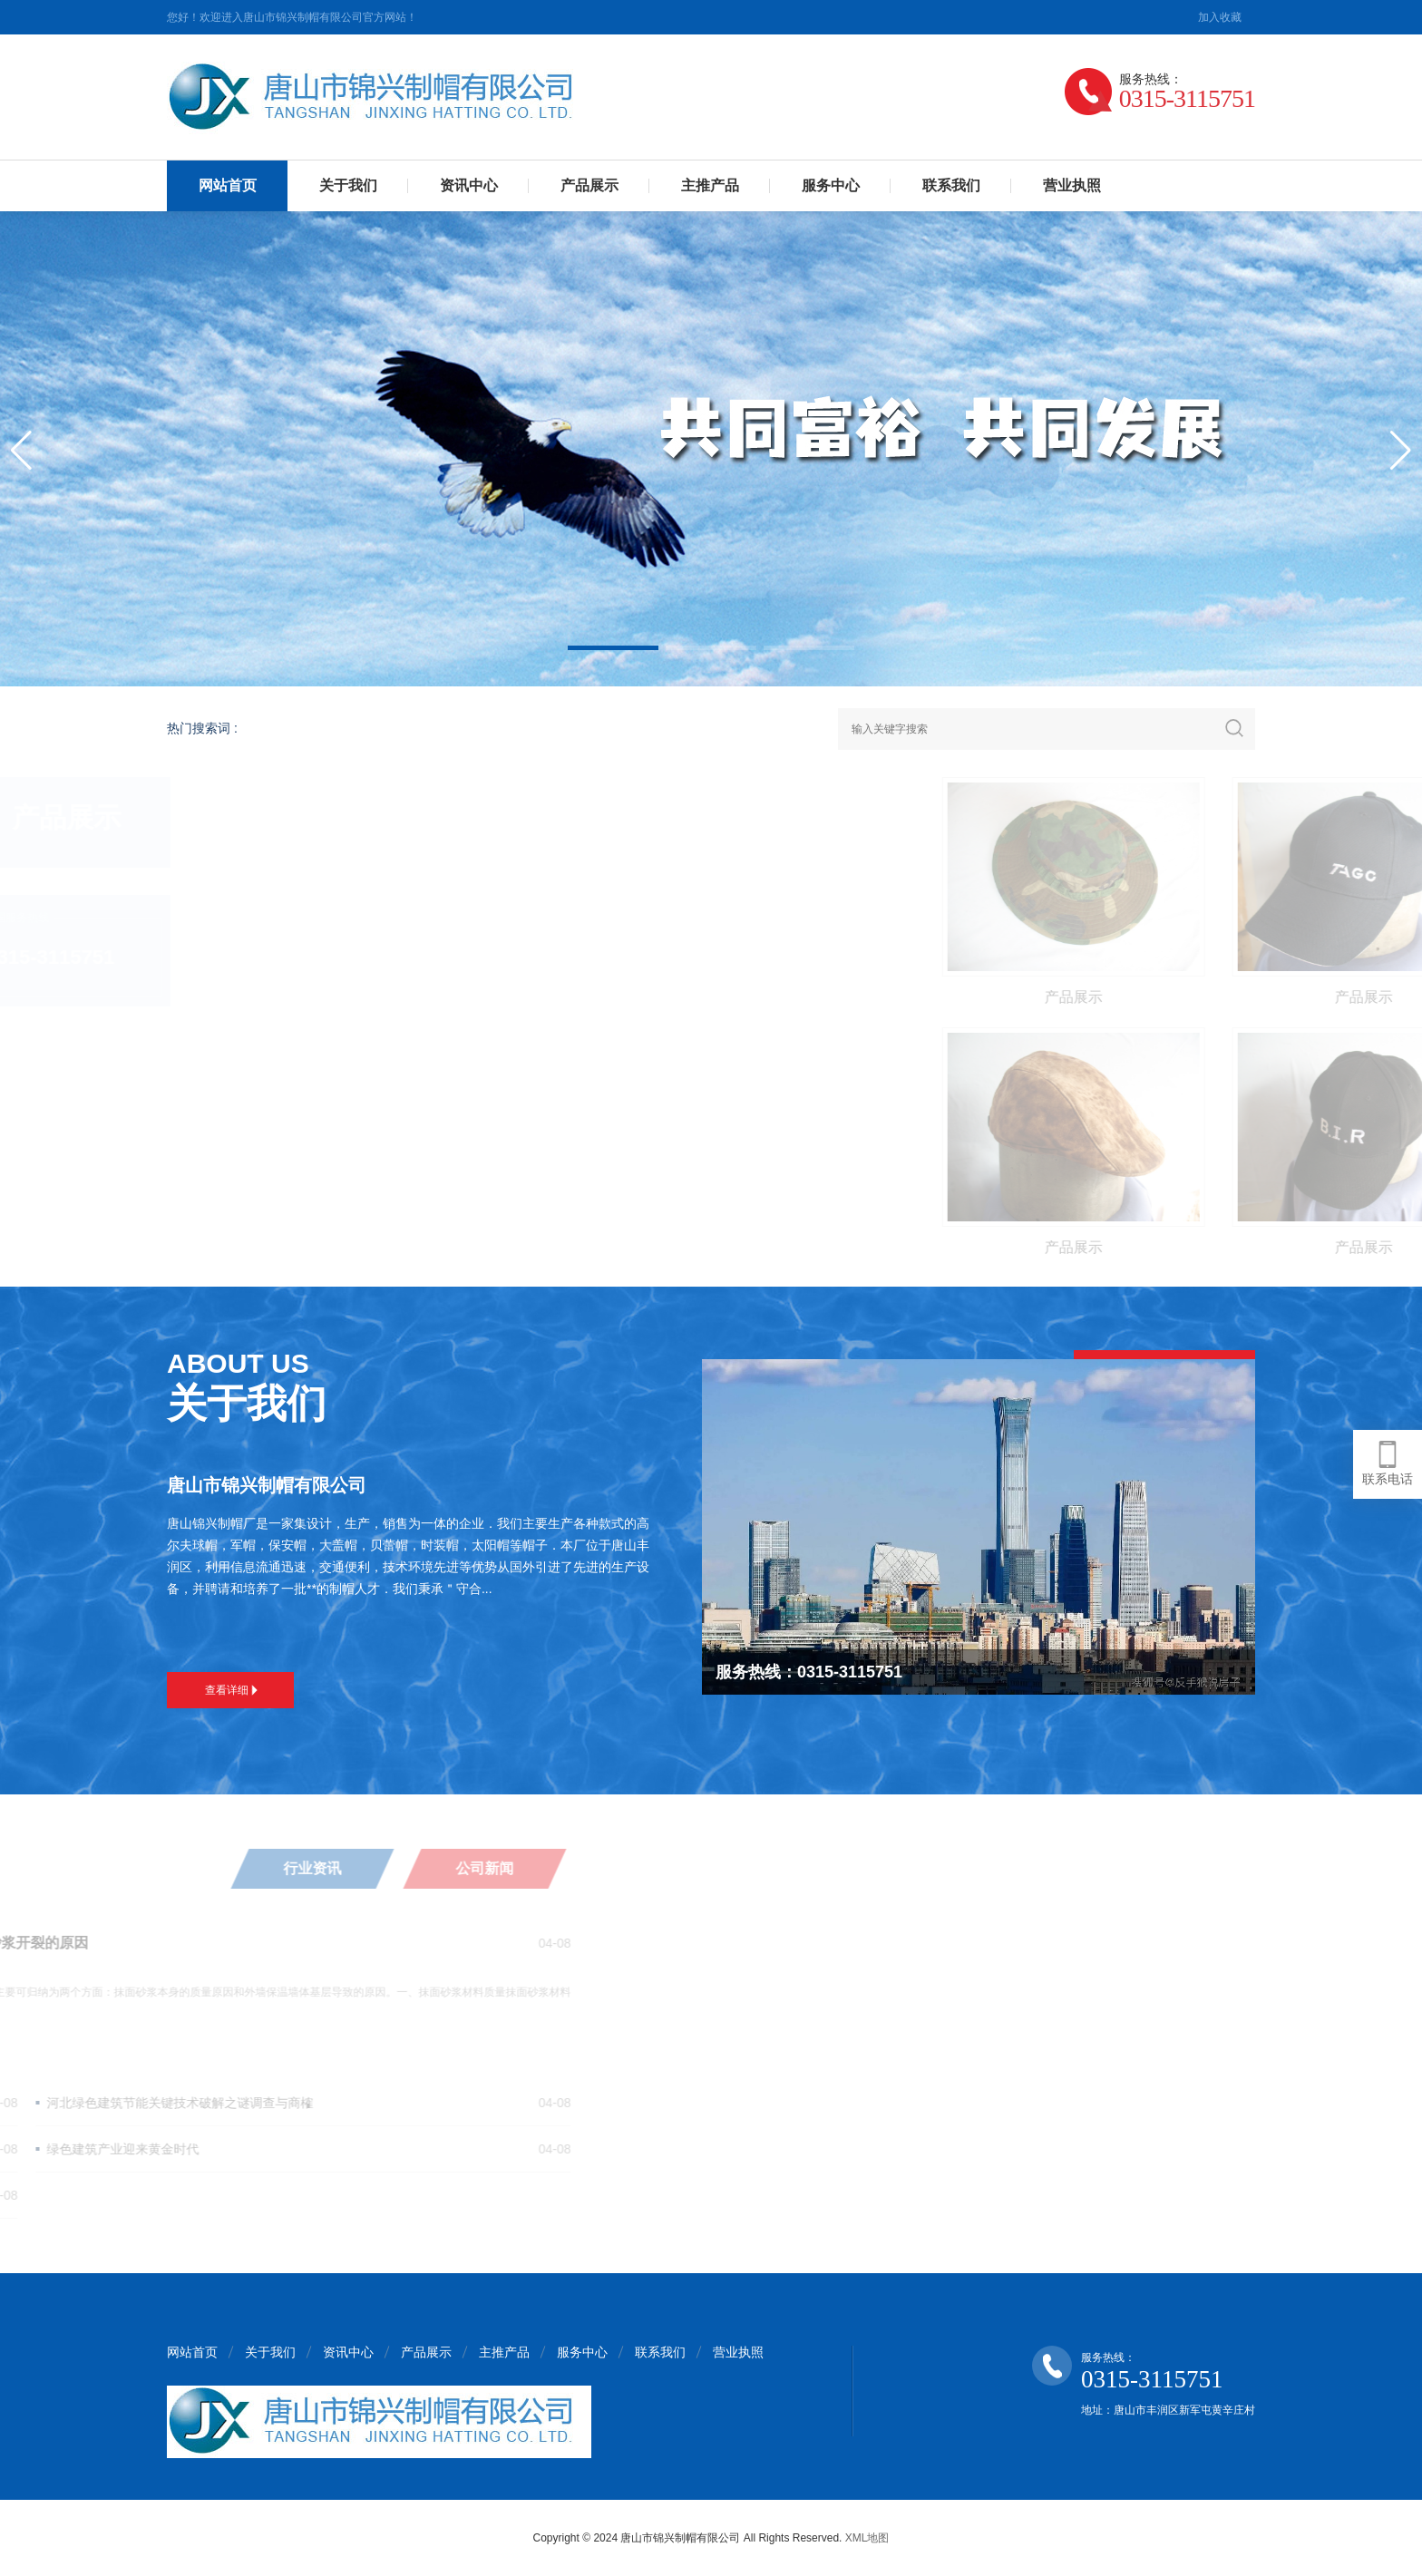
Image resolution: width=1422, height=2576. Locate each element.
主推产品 (710, 185)
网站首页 (228, 185)
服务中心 (831, 185)
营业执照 (1072, 185)
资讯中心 (469, 185)
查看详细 (231, 1690)
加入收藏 (1220, 17)
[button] (613, 648)
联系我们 (951, 185)
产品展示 (589, 185)
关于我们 (348, 185)
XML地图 (867, 2538)
